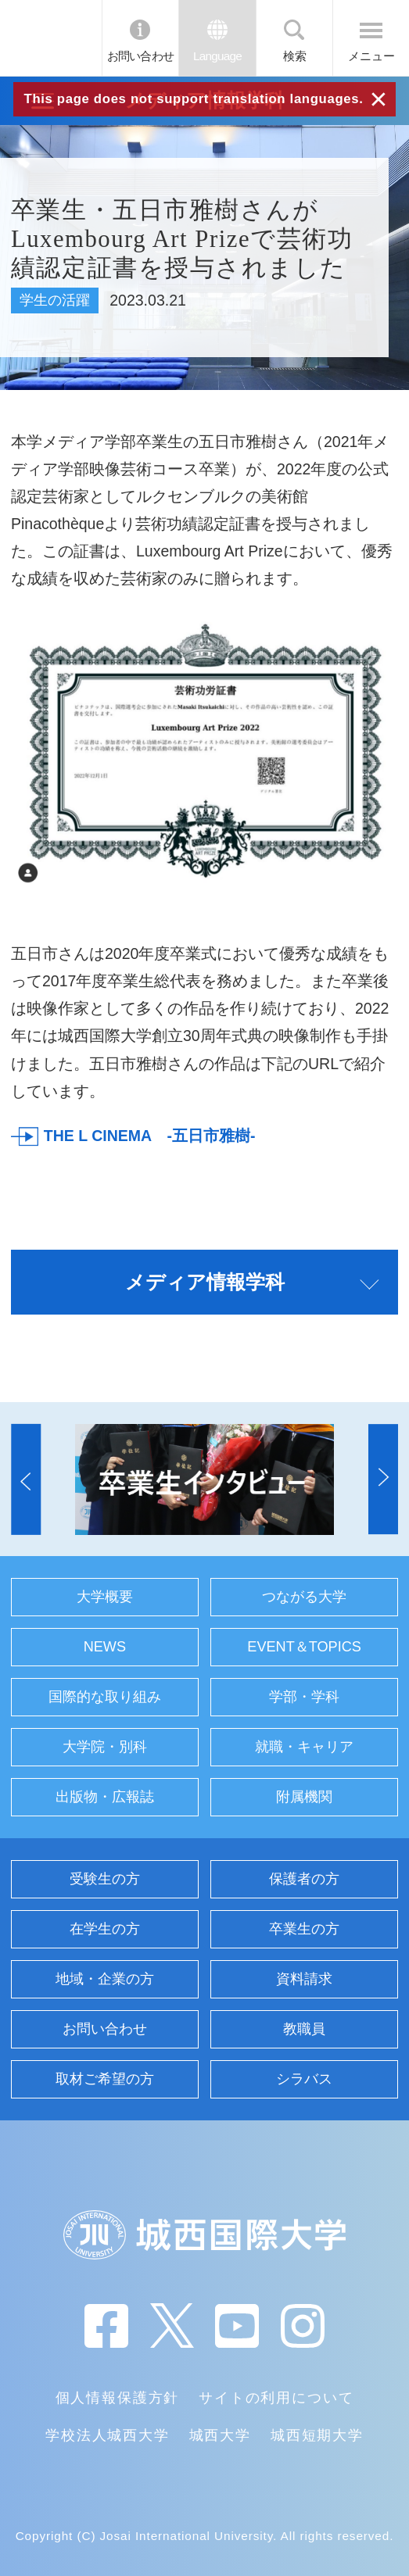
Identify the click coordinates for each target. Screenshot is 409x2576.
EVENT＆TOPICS (304, 1647)
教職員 (304, 2029)
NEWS (105, 1647)
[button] (26, 1479)
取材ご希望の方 (105, 2079)
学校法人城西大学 (107, 2435)
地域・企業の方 (105, 1979)
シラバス (304, 2079)
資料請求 (304, 1979)
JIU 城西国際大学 (50, 38)
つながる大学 (304, 1597)
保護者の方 (304, 1879)
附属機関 (304, 1797)
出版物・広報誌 (105, 1797)
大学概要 (105, 1597)
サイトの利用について (276, 2398)
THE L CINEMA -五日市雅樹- (150, 1135)
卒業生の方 (304, 1929)
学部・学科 (304, 1697)
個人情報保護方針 (118, 2398)
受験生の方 (105, 1879)
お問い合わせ (140, 56)
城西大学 (220, 2435)
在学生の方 (105, 1929)
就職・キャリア (304, 1747)
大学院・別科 (105, 1747)
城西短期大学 (317, 2435)
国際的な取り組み (104, 1697)
